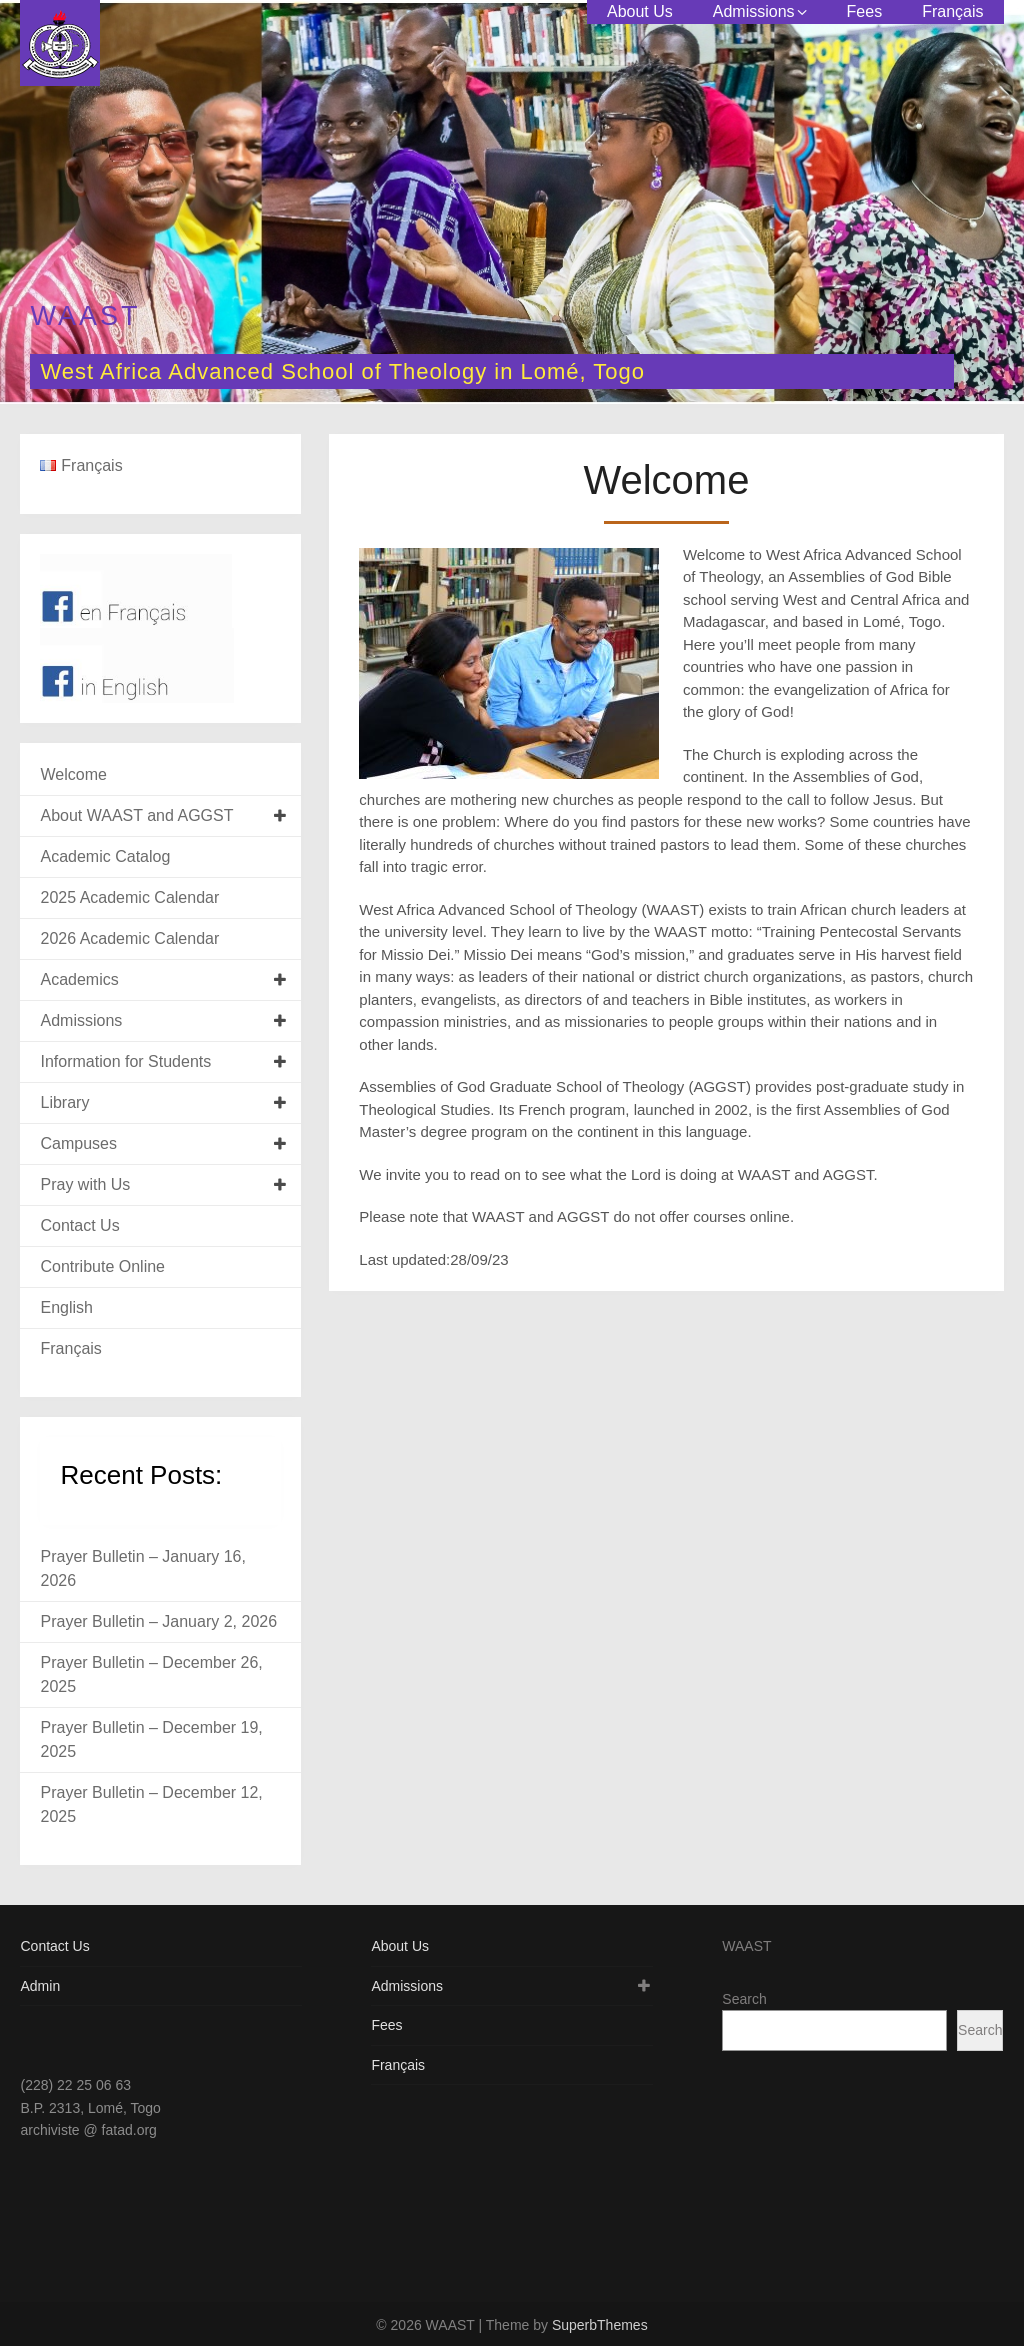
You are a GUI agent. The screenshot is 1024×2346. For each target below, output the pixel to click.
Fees (865, 11)
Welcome (73, 774)
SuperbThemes (600, 2325)
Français (952, 11)
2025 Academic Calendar (129, 897)
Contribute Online (102, 1266)
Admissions (754, 11)
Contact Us (79, 1225)
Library (64, 1102)
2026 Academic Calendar (129, 938)
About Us (640, 11)
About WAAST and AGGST (136, 815)
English (66, 1307)
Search (744, 1999)
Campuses (78, 1143)
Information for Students (125, 1061)
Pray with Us (85, 1184)
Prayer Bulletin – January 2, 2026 (158, 1621)
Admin (40, 1986)
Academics (79, 979)
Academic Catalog (105, 856)
